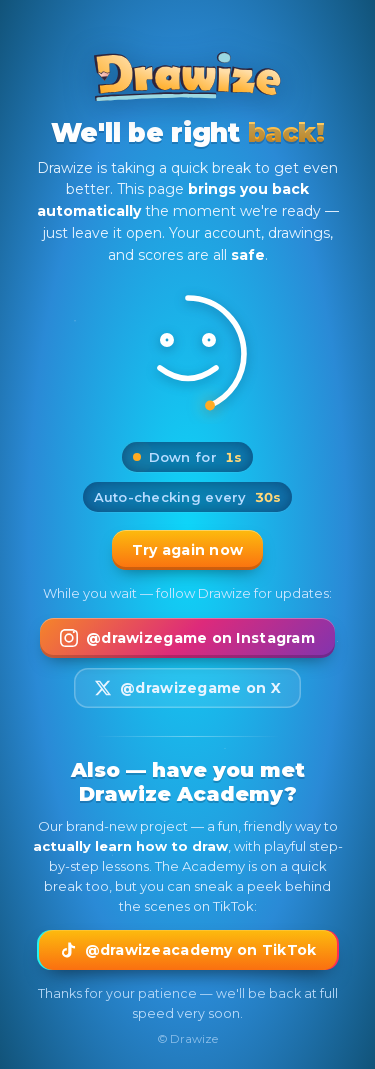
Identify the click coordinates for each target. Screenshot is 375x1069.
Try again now (188, 550)
